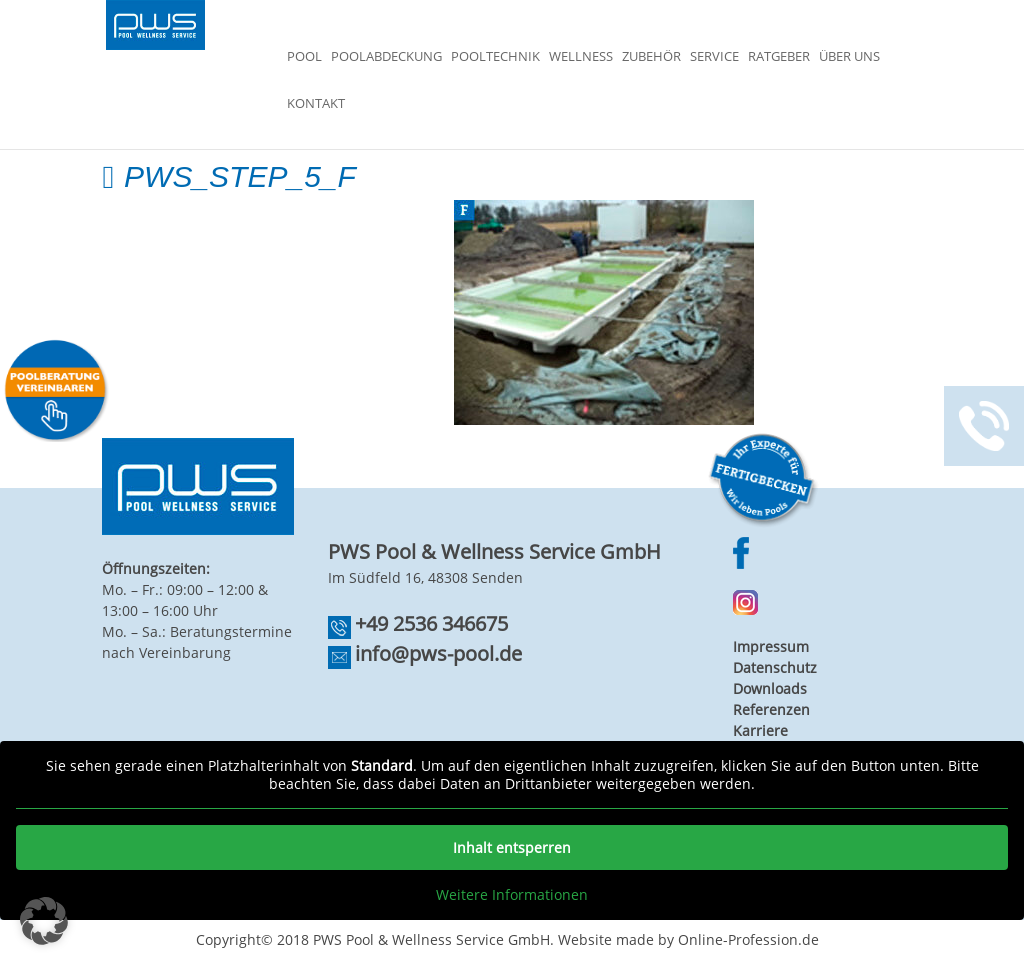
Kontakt (316, 104)
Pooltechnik (495, 57)
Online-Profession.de (748, 939)
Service (714, 57)
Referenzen (771, 709)
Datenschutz (775, 667)
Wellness (581, 57)
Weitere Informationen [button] (512, 895)
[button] (44, 921)
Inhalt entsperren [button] (512, 847)
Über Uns (849, 57)
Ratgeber (779, 57)
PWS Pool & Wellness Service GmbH (431, 939)
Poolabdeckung (386, 57)
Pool (304, 57)
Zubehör (651, 57)
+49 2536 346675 (431, 623)
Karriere (760, 730)
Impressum (771, 646)
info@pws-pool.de (438, 653)
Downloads (770, 688)
